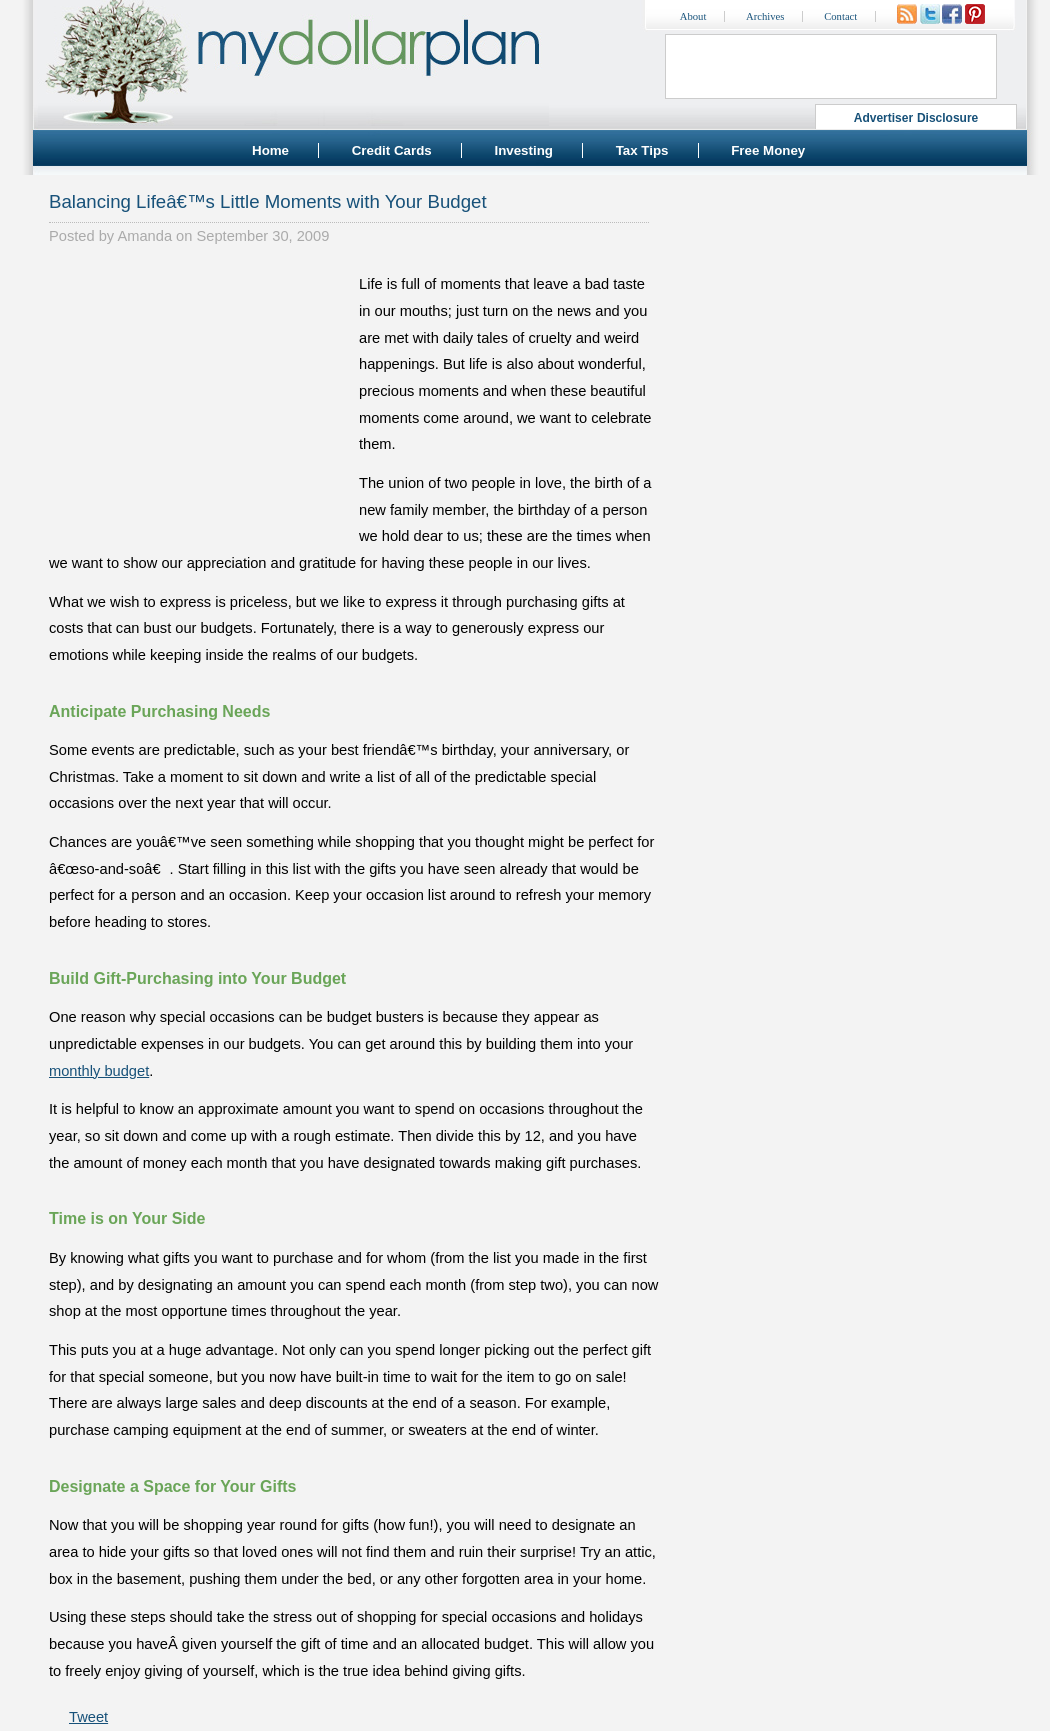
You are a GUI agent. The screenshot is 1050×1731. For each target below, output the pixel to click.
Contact (840, 16)
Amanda (144, 236)
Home (270, 150)
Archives (765, 16)
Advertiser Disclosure (916, 118)
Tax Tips (642, 150)
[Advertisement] (199, 396)
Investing (523, 150)
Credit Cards (392, 150)
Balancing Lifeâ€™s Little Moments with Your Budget (268, 201)
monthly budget (99, 1071)
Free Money (768, 150)
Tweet (88, 1717)
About (693, 16)
